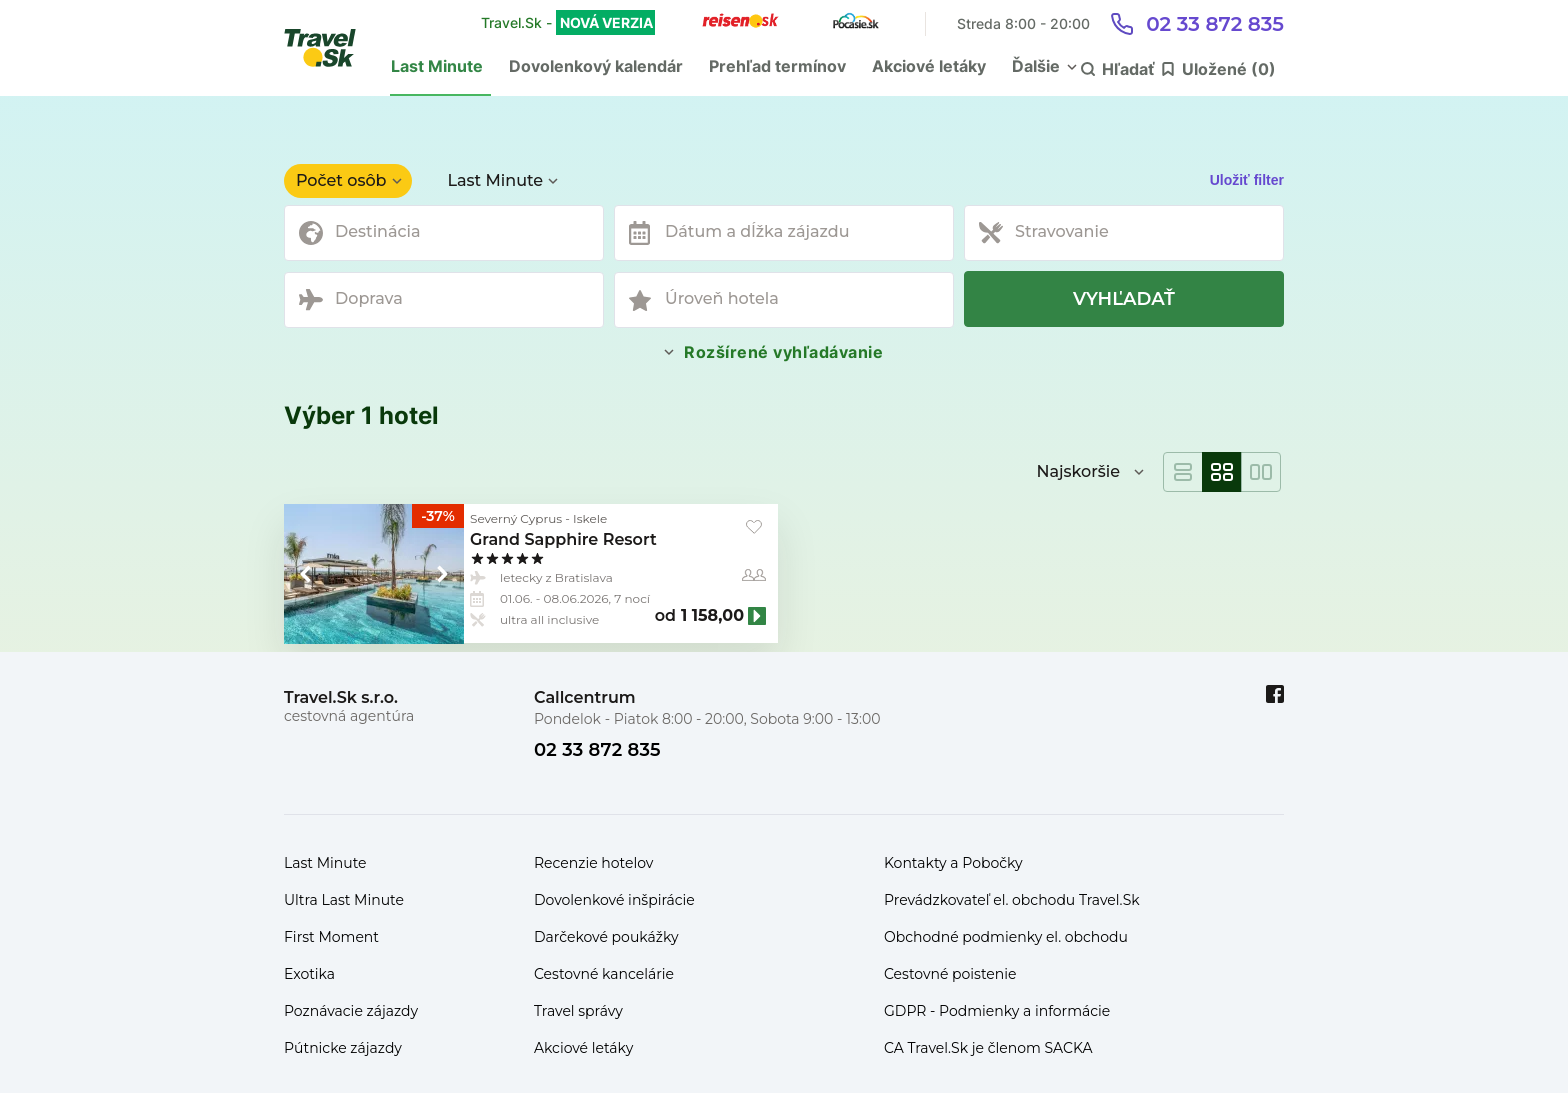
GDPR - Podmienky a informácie (997, 1011)
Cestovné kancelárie (604, 974)
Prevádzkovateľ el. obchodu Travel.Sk (1012, 900)
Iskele (590, 518)
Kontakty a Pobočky (953, 863)
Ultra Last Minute (344, 900)
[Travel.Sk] (331, 48)
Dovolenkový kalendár (596, 66)
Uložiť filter (1247, 180)
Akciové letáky (929, 66)
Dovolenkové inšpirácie (614, 900)
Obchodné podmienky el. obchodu (1006, 937)
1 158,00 (712, 616)
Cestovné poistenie (950, 974)
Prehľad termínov (777, 66)
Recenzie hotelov (593, 863)
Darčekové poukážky (606, 937)
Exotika (309, 974)
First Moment (331, 937)
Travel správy (578, 1011)
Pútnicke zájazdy (343, 1048)
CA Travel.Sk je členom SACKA (988, 1048)
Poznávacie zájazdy (351, 1011)
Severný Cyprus (516, 518)
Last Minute (437, 66)
